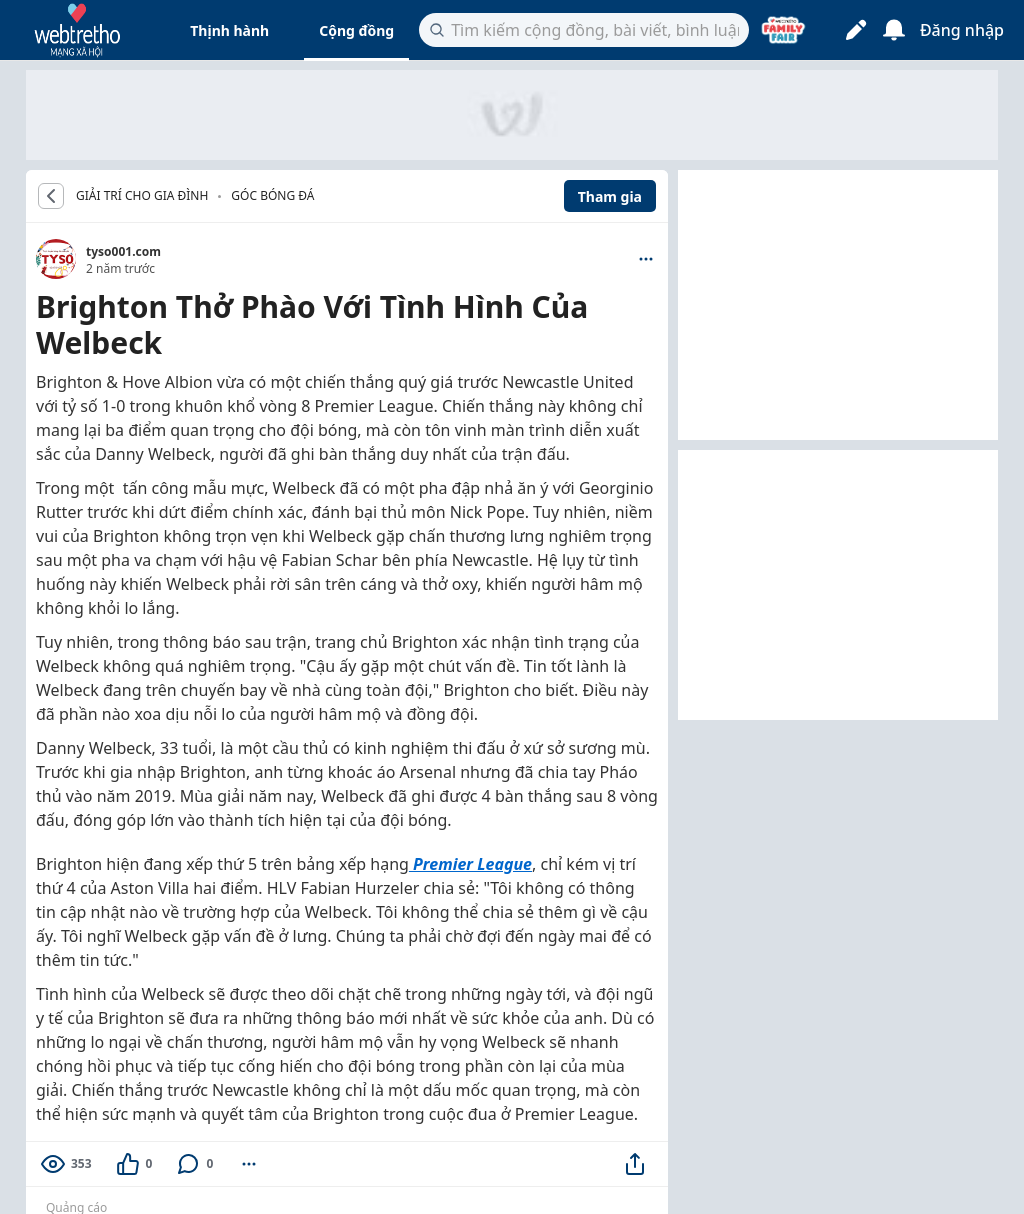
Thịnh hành (229, 30)
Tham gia (610, 196)
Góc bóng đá (272, 195)
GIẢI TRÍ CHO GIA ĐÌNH (142, 196)
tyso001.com (123, 251)
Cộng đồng (356, 30)
